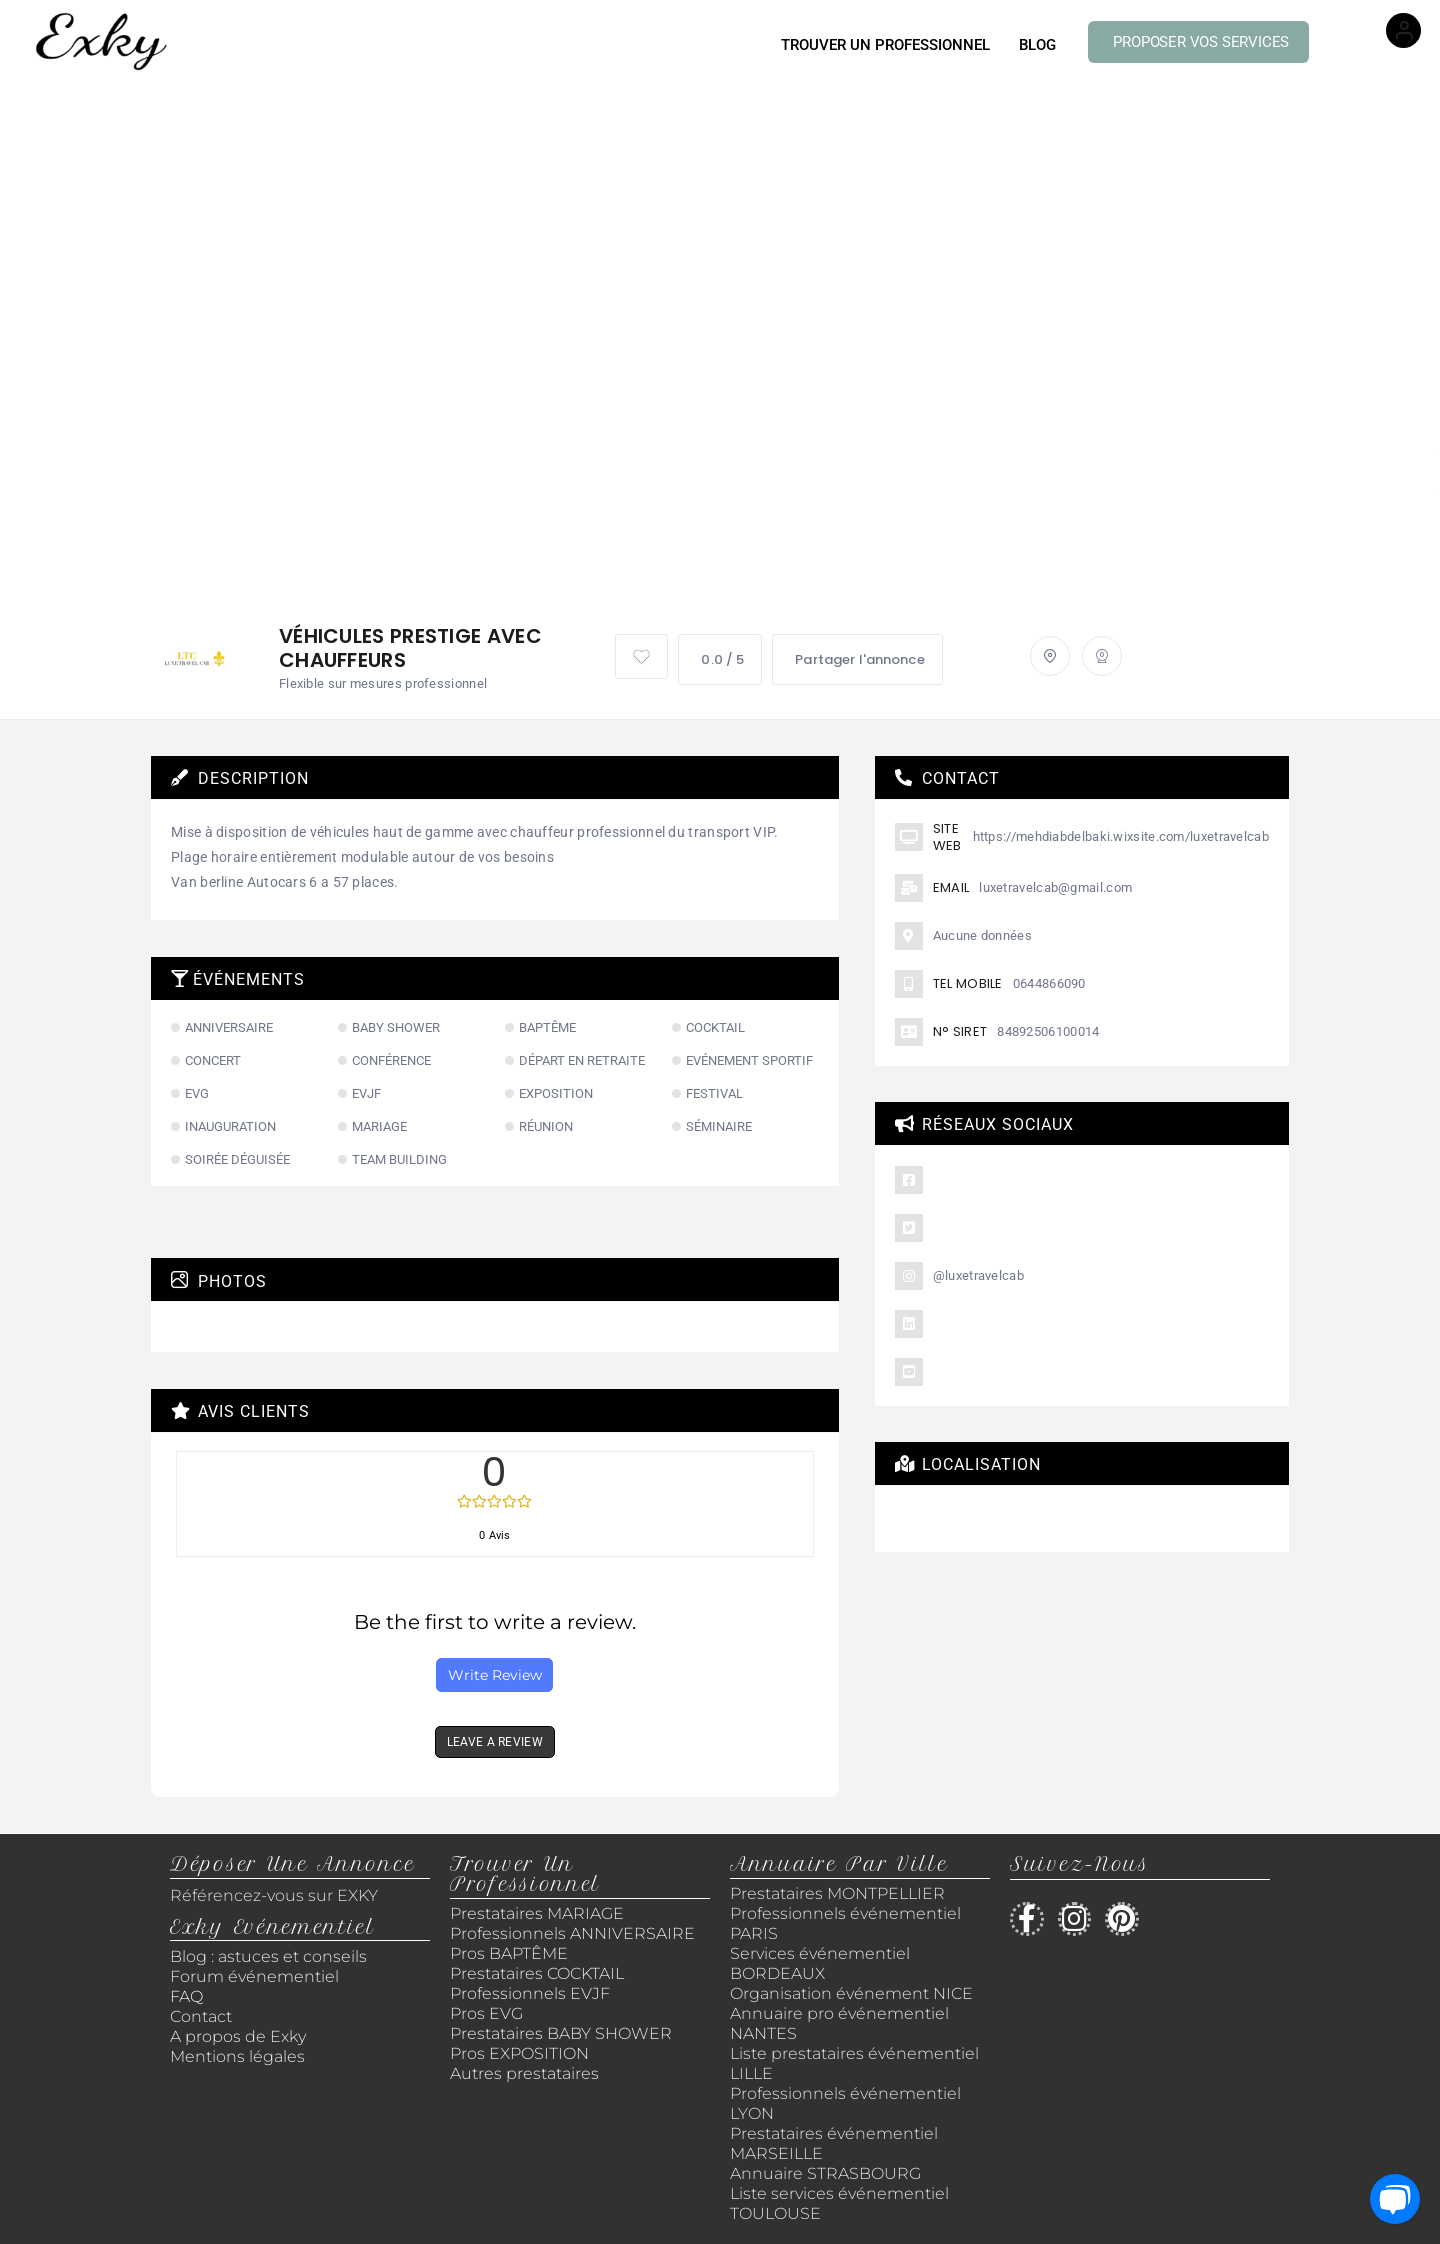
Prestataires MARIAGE (537, 1913)
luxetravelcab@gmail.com (1055, 887)
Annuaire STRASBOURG (825, 2173)
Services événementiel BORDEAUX (820, 1963)
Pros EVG (486, 2013)
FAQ (186, 1996)
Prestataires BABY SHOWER (561, 2033)
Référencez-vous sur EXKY (274, 1895)
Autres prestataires (524, 2073)
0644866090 (1049, 983)
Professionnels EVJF (530, 1993)
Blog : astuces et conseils (270, 1956)
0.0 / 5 (720, 659)
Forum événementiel (254, 1976)
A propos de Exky (240, 2036)
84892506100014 (1048, 1031)
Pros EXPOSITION (519, 2053)
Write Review (495, 1675)
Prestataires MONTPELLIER (837, 1893)
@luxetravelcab (978, 1275)
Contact (201, 2016)
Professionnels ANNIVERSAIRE (572, 1933)
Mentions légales (237, 2056)
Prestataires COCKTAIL (537, 1973)
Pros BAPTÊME (509, 1953)
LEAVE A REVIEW (495, 1742)
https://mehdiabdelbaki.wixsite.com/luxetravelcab (1121, 836)
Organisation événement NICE (851, 1993)
